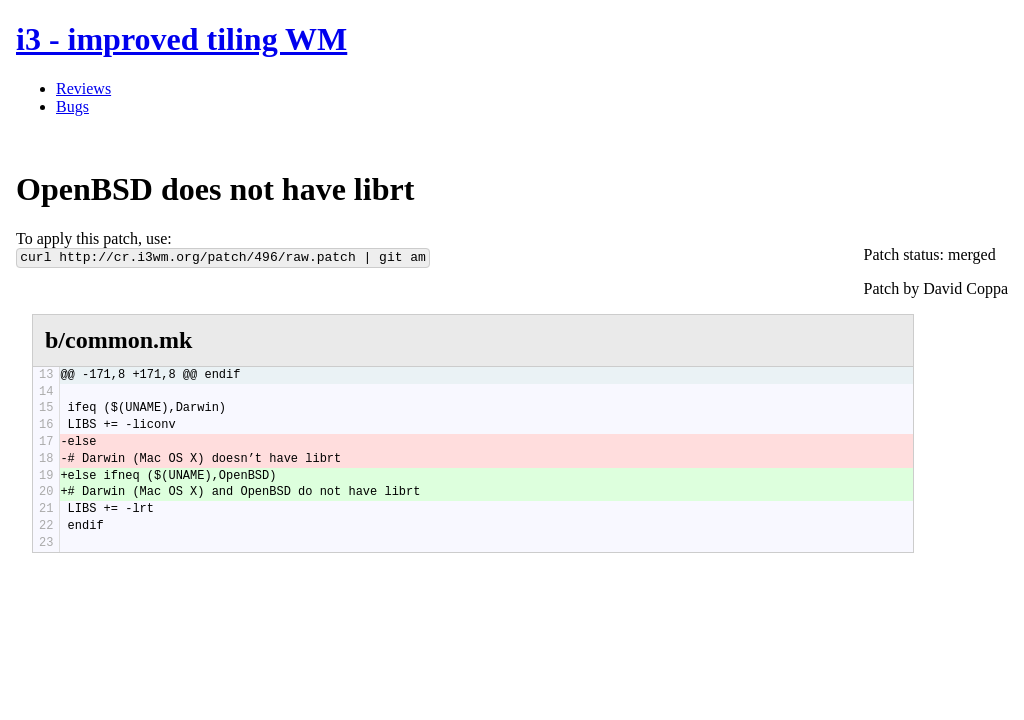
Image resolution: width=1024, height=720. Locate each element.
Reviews (83, 88)
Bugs (72, 106)
